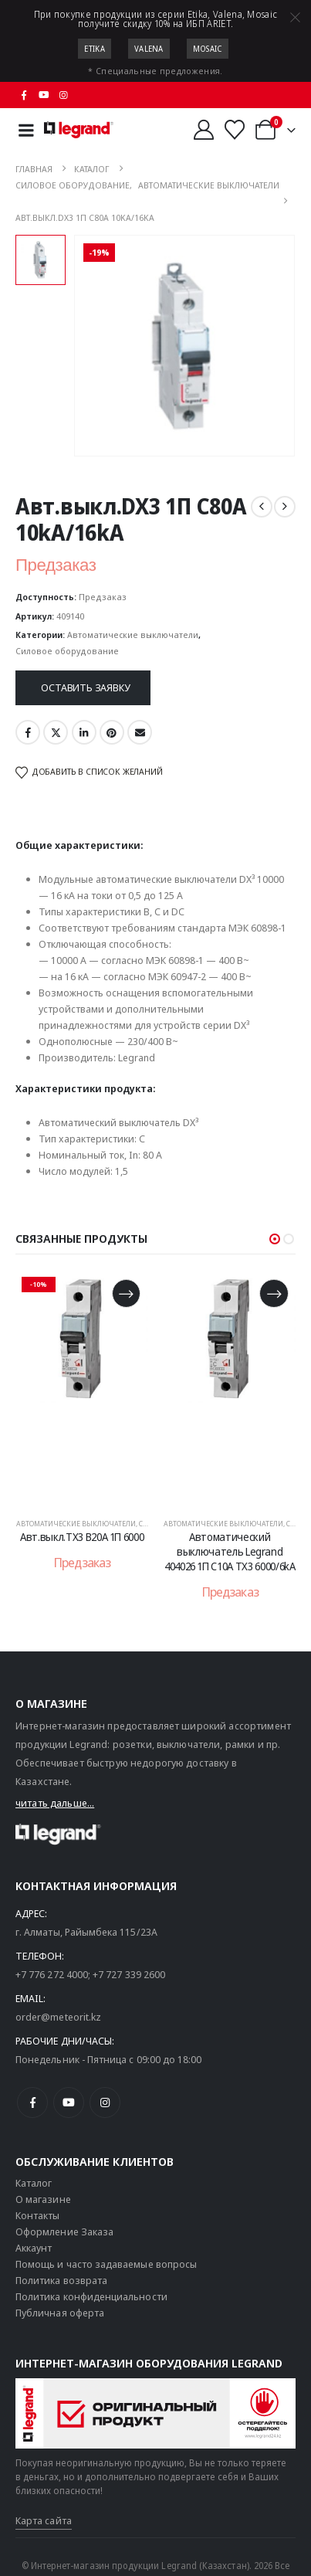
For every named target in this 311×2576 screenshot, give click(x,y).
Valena (149, 48)
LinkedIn (84, 732)
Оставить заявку (85, 687)
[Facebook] (24, 95)
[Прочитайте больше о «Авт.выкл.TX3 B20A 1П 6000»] (126, 1293)
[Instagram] (64, 95)
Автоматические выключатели (132, 634)
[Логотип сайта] (78, 129)
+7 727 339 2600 (129, 1974)
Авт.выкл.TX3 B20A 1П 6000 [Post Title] (82, 1536)
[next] (285, 507)
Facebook (27, 732)
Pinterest (112, 732)
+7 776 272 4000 (51, 1974)
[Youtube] (44, 95)
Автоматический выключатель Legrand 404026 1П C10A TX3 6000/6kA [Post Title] (230, 1551)
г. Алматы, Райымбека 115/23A (86, 1932)
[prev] (261, 507)
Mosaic (207, 48)
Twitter (55, 732)
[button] (275, 1239)
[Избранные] (235, 130)
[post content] (82, 1387)
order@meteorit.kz (58, 2017)
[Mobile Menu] (26, 130)
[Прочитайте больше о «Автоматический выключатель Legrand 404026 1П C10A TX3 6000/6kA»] (273, 1293)
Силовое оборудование (67, 651)
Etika (94, 48)
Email (139, 732)
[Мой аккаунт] (203, 130)
